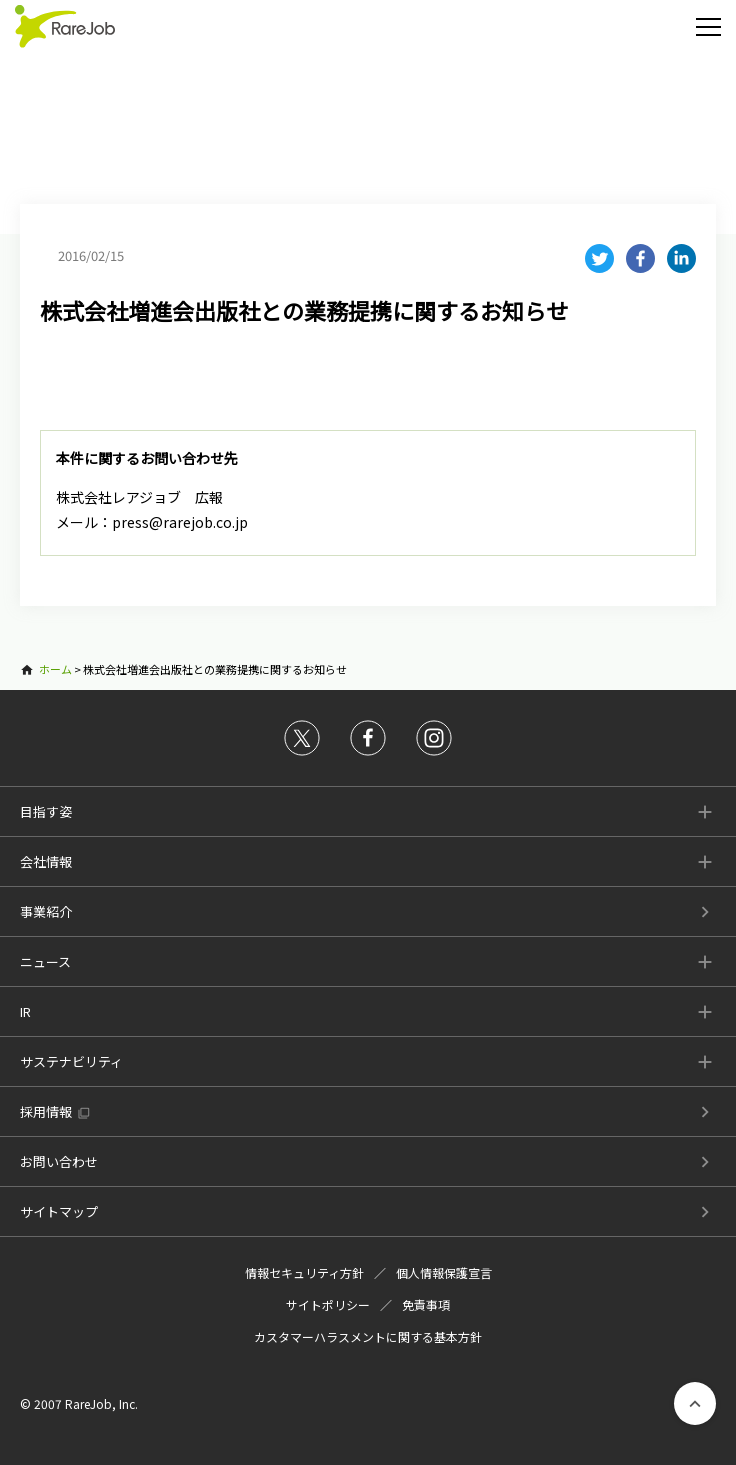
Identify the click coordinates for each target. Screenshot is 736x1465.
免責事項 (426, 1304)
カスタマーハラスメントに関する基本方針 (368, 1336)
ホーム (55, 669)
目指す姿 (46, 811)
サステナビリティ (71, 1061)
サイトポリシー (328, 1304)
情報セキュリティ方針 (304, 1272)
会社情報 (46, 861)
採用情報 (46, 1111)
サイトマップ (59, 1211)
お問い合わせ (59, 1161)
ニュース (45, 961)
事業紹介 (46, 911)
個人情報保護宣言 (444, 1272)
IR (25, 1011)
